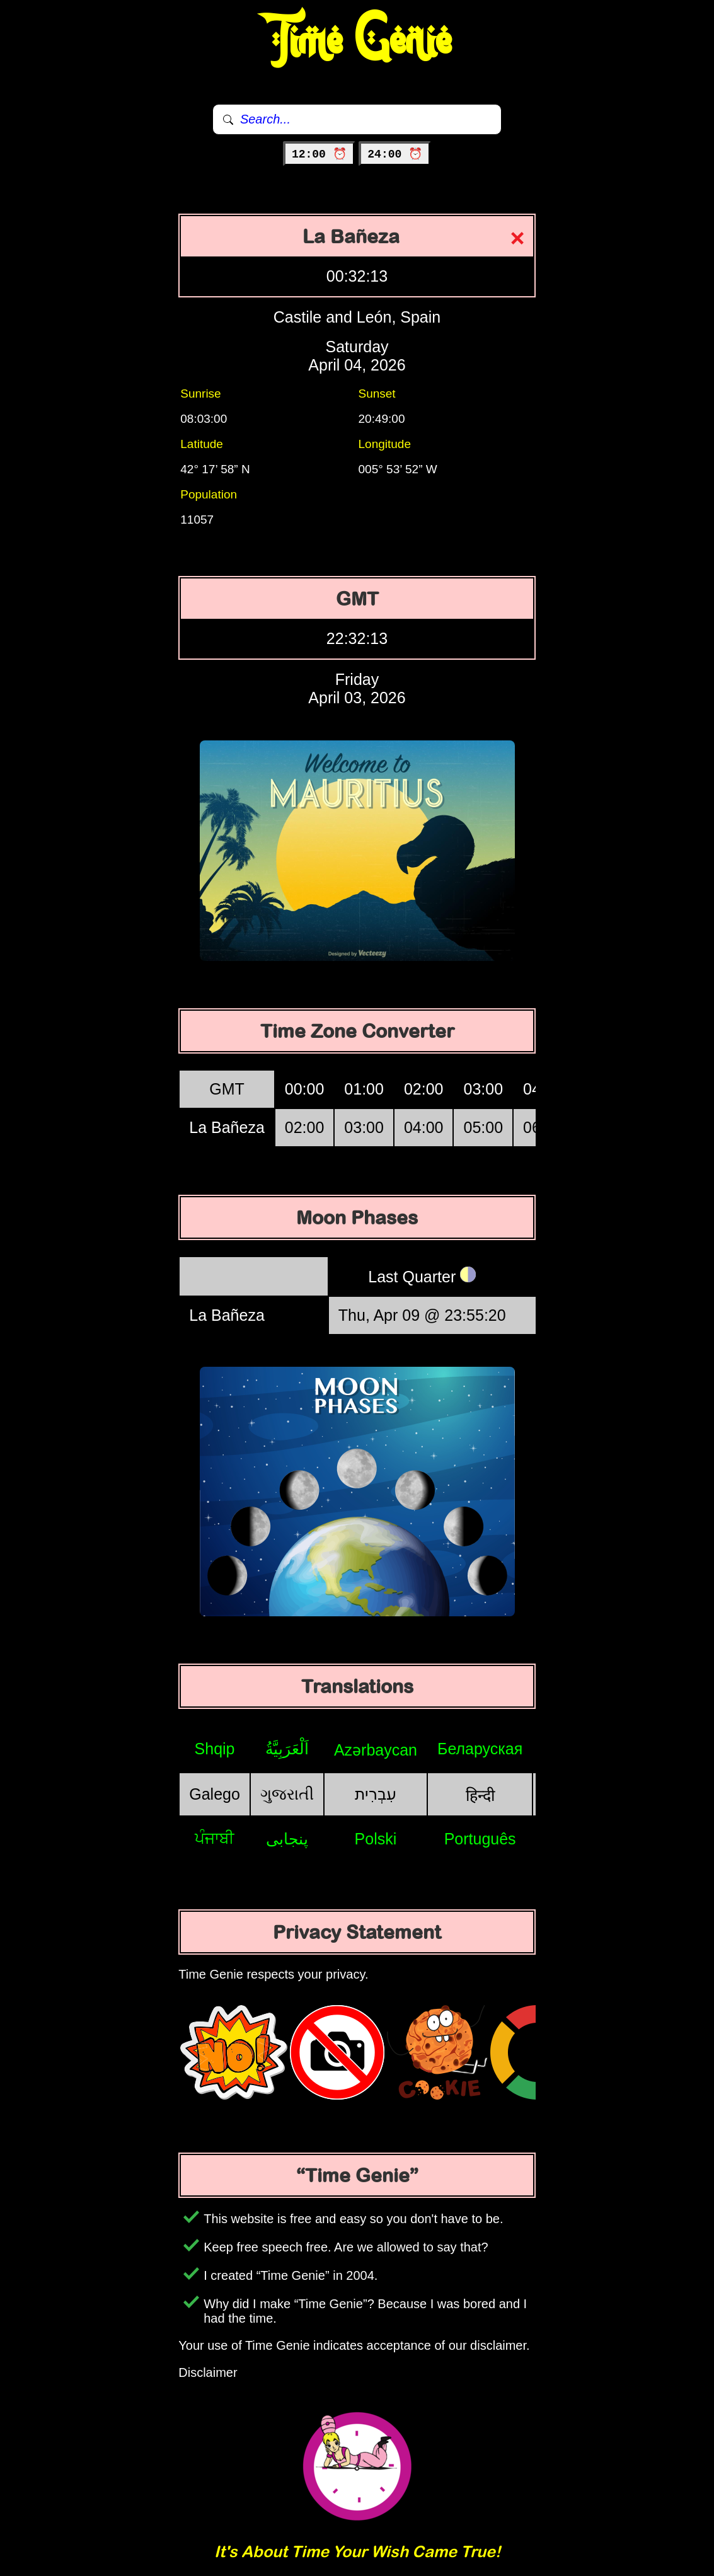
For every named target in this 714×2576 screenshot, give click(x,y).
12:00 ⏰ (319, 154)
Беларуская (479, 1748)
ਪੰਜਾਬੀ (214, 1838)
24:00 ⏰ (394, 154)
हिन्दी (480, 1795)
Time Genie (357, 40)
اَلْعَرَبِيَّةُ (287, 1748)
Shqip (215, 1748)
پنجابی (287, 1839)
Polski (376, 1839)
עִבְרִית (375, 1794)
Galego (214, 1794)
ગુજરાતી (287, 1794)
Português (480, 1839)
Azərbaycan (375, 1750)
